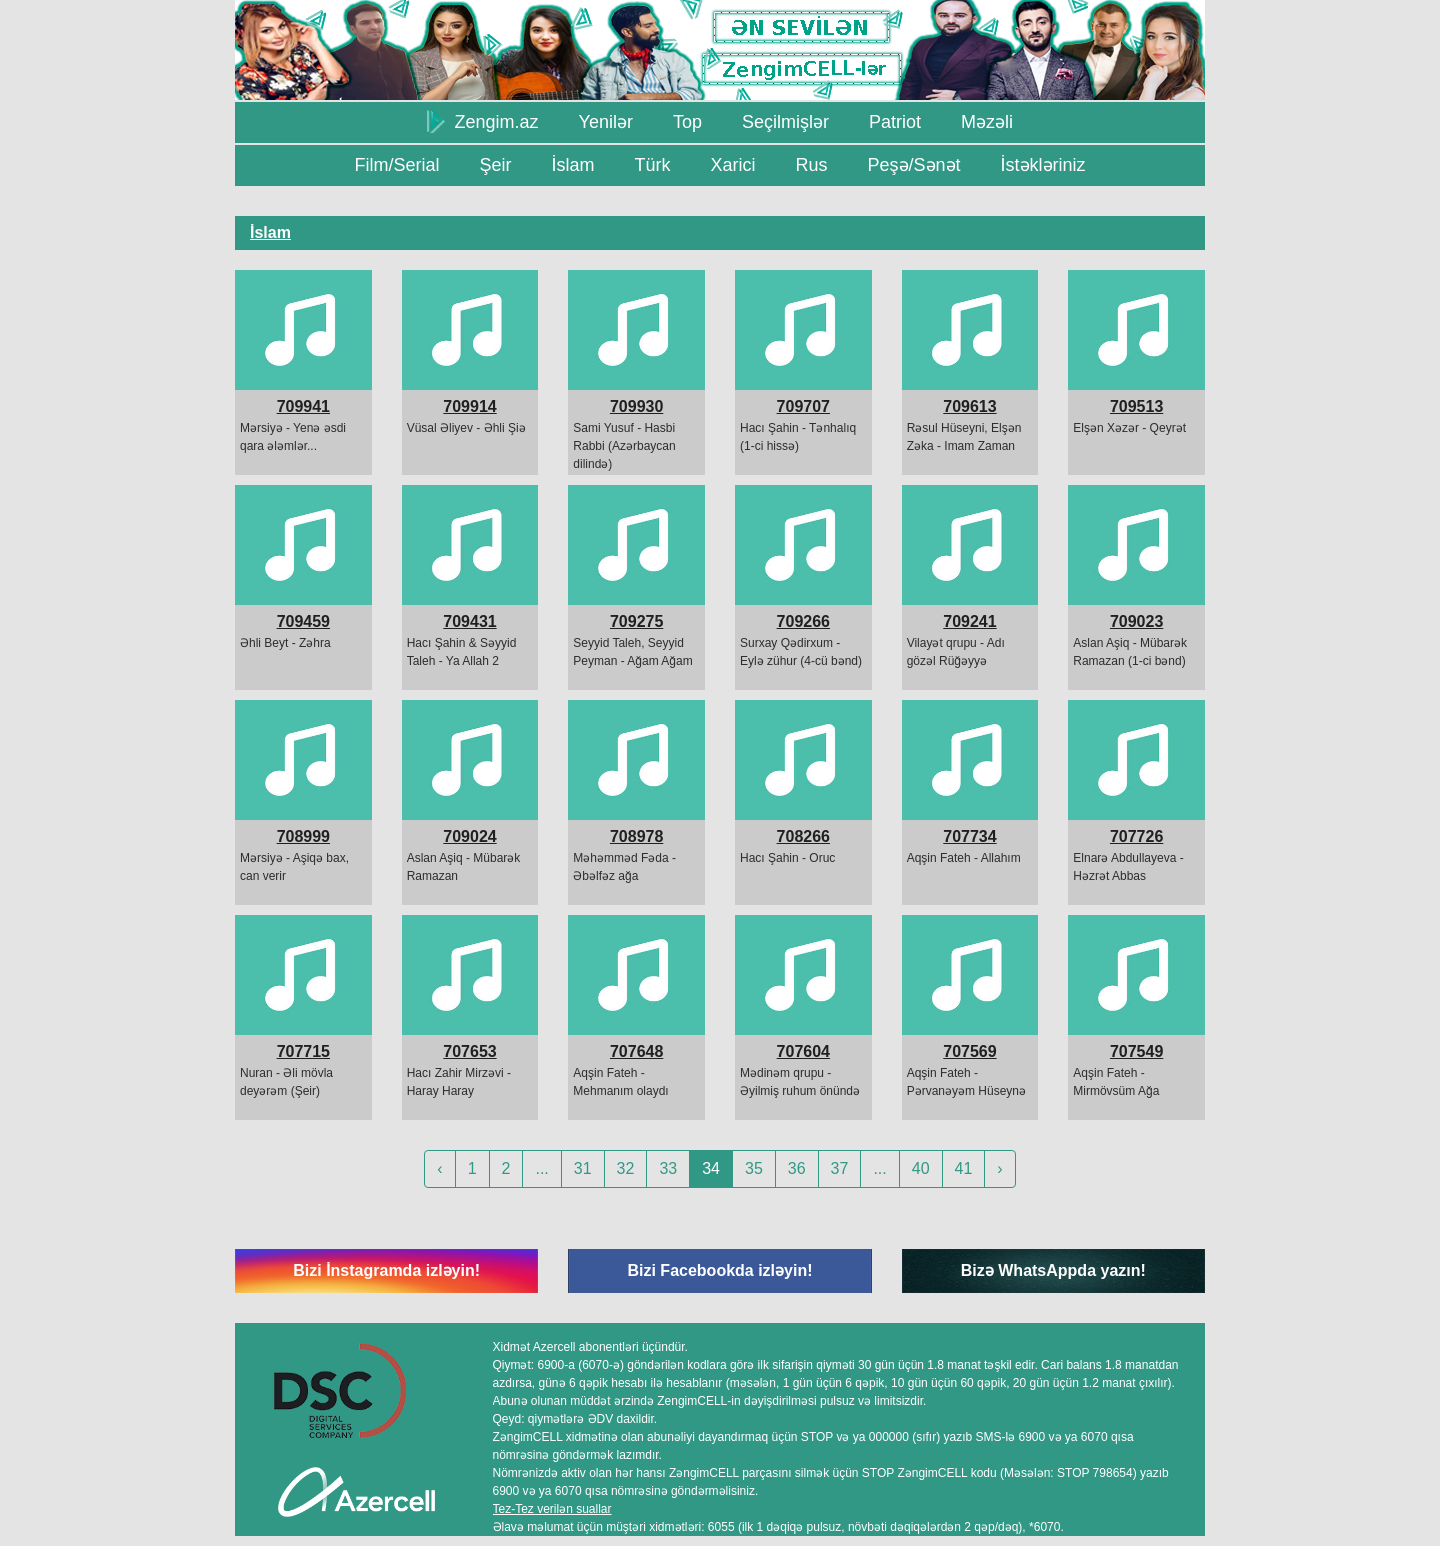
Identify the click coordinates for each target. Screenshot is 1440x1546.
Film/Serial (396, 165)
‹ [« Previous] (439, 1168)
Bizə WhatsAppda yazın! (1053, 1270)
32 (626, 1168)
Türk (652, 165)
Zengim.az (483, 121)
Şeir (495, 165)
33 (668, 1168)
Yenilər (606, 122)
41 (964, 1168)
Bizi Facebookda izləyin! (719, 1270)
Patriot (895, 122)
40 (921, 1168)
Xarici (732, 165)
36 (797, 1168)
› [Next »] (999, 1168)
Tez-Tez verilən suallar (552, 1509)
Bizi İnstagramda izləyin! (386, 1270)
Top (687, 122)
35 (754, 1168)
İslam (572, 165)
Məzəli (987, 122)
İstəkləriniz (1043, 165)
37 (840, 1168)
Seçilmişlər (785, 122)
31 (583, 1168)
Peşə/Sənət (914, 165)
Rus (811, 165)
